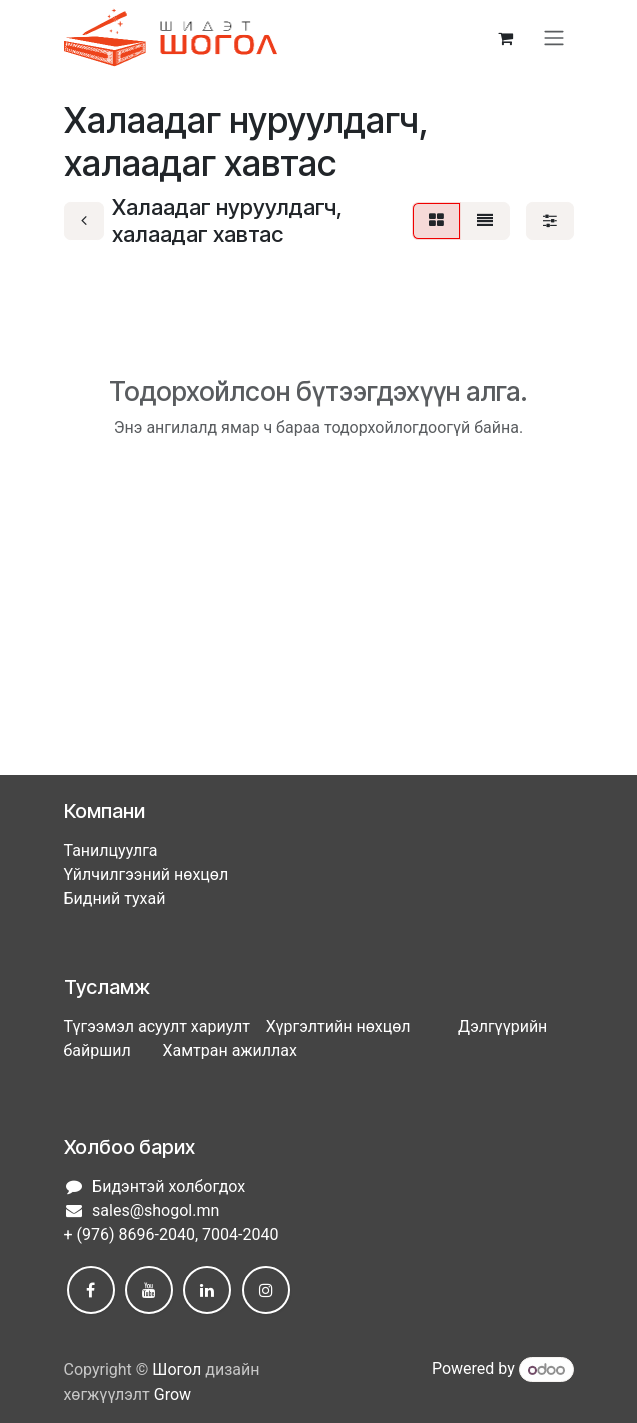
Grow (172, 1394)
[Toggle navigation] (554, 38)
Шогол (176, 1369)
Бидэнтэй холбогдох (168, 1186)
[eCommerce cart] (506, 38)
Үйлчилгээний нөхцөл (146, 874)
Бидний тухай (115, 898)
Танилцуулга (111, 850)
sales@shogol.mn (155, 1210)
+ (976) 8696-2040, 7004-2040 (171, 1234)
